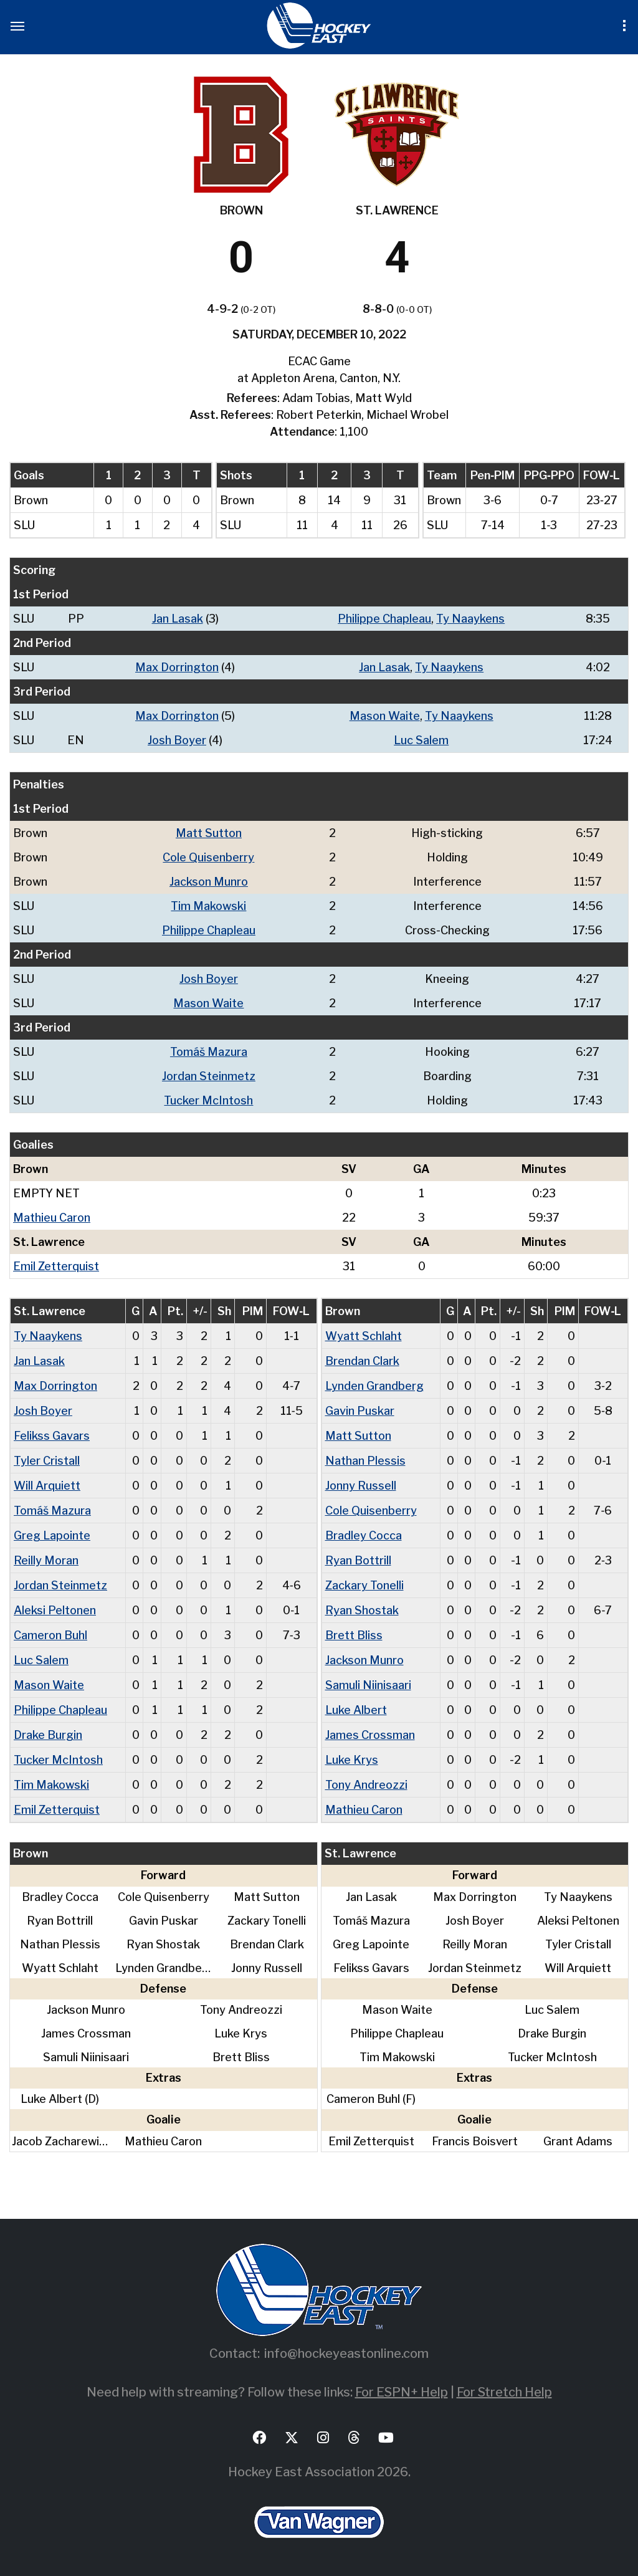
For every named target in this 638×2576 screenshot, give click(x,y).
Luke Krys (351, 1759)
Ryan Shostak (362, 1610)
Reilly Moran (46, 1560)
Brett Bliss (354, 1635)
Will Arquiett (47, 1485)
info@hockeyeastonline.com (346, 2353)
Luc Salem (421, 740)
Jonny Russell (360, 1485)
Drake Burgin (48, 1734)
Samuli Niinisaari (368, 1685)
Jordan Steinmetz (208, 1076)
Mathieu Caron (51, 1217)
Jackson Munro (208, 881)
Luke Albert (356, 1710)
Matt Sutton (209, 833)
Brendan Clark (362, 1360)
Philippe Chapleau (384, 618)
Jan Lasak (177, 618)
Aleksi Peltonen (55, 1610)
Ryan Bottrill (358, 1560)
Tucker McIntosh (208, 1100)
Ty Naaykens (470, 618)
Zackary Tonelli (364, 1585)
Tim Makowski (208, 905)
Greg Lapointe (52, 1535)
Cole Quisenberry (208, 857)
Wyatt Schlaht (363, 1336)
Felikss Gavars (52, 1435)
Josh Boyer (177, 740)
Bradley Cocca (363, 1535)
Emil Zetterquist (56, 1266)
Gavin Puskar (359, 1410)
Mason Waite (385, 715)
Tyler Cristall (47, 1460)
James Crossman (370, 1734)
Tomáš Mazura (208, 1051)
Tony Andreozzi (366, 1784)
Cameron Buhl (50, 1635)
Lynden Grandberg (374, 1385)
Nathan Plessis (365, 1460)
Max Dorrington (177, 667)
